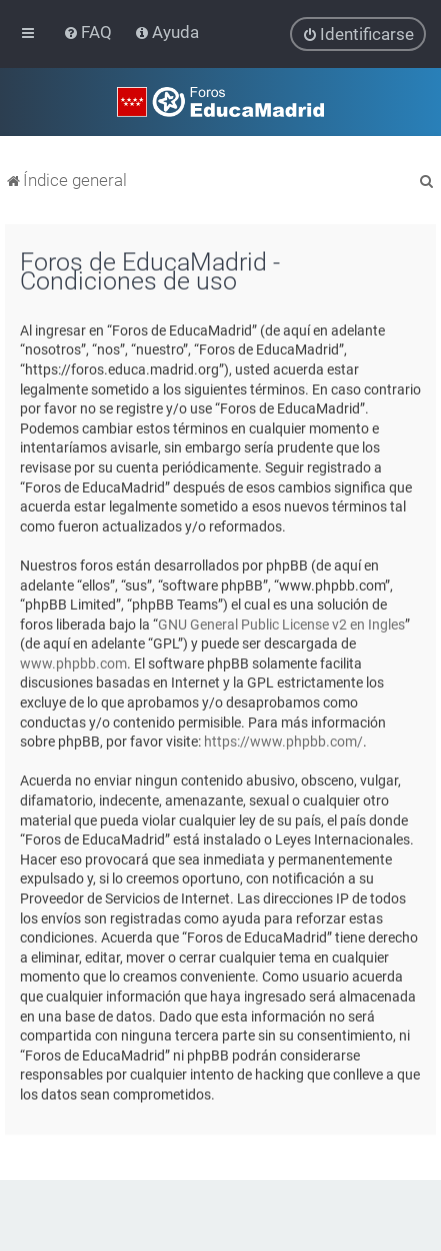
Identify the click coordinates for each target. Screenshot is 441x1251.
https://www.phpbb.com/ (283, 741)
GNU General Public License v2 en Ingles (281, 623)
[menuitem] (89, 32)
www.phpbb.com (73, 662)
